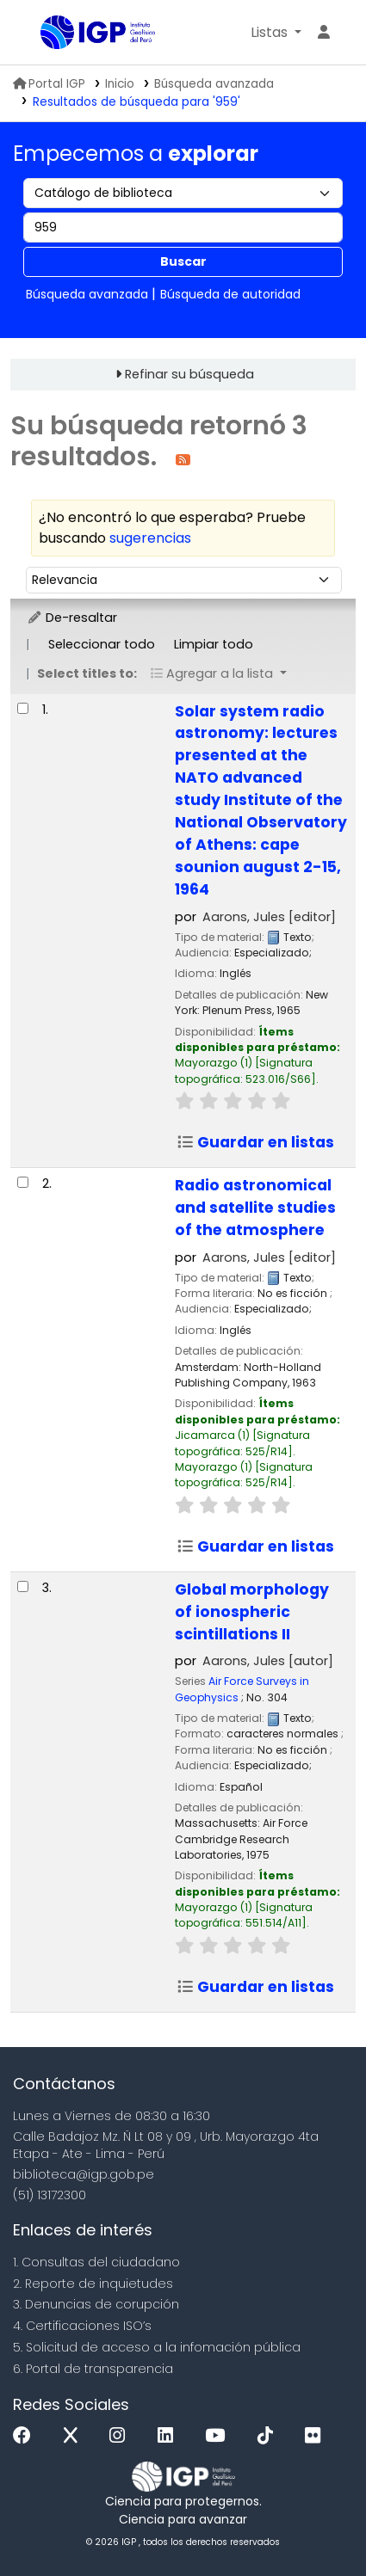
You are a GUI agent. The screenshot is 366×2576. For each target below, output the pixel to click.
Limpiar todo (213, 644)
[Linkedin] (170, 2436)
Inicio (119, 84)
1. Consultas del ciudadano (96, 2262)
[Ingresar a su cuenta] (323, 32)
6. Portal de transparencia (93, 2368)
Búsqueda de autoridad (230, 294)
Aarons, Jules (269, 916)
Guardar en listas (255, 1142)
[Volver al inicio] (314, 2523)
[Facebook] (26, 2436)
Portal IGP (49, 84)
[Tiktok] (269, 2436)
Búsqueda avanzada (214, 84)
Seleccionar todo (101, 644)
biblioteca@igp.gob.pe (83, 2174)
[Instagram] (121, 2436)
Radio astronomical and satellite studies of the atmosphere (255, 1207)
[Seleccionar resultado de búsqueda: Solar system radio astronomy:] (22, 708)
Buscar (183, 261)
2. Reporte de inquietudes (93, 2283)
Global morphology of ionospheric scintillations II (252, 1612)
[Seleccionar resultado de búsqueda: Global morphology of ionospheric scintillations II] (22, 1586)
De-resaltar (72, 617)
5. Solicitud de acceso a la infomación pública (157, 2347)
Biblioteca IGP (46, 34)
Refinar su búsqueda (189, 374)
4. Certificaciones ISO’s (82, 2325)
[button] (276, 32)
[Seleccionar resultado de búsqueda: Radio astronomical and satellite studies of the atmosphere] (22, 1182)
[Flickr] (317, 2436)
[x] (75, 2436)
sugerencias (150, 538)
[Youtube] (219, 2436)
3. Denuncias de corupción (96, 2304)
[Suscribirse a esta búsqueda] (183, 459)
